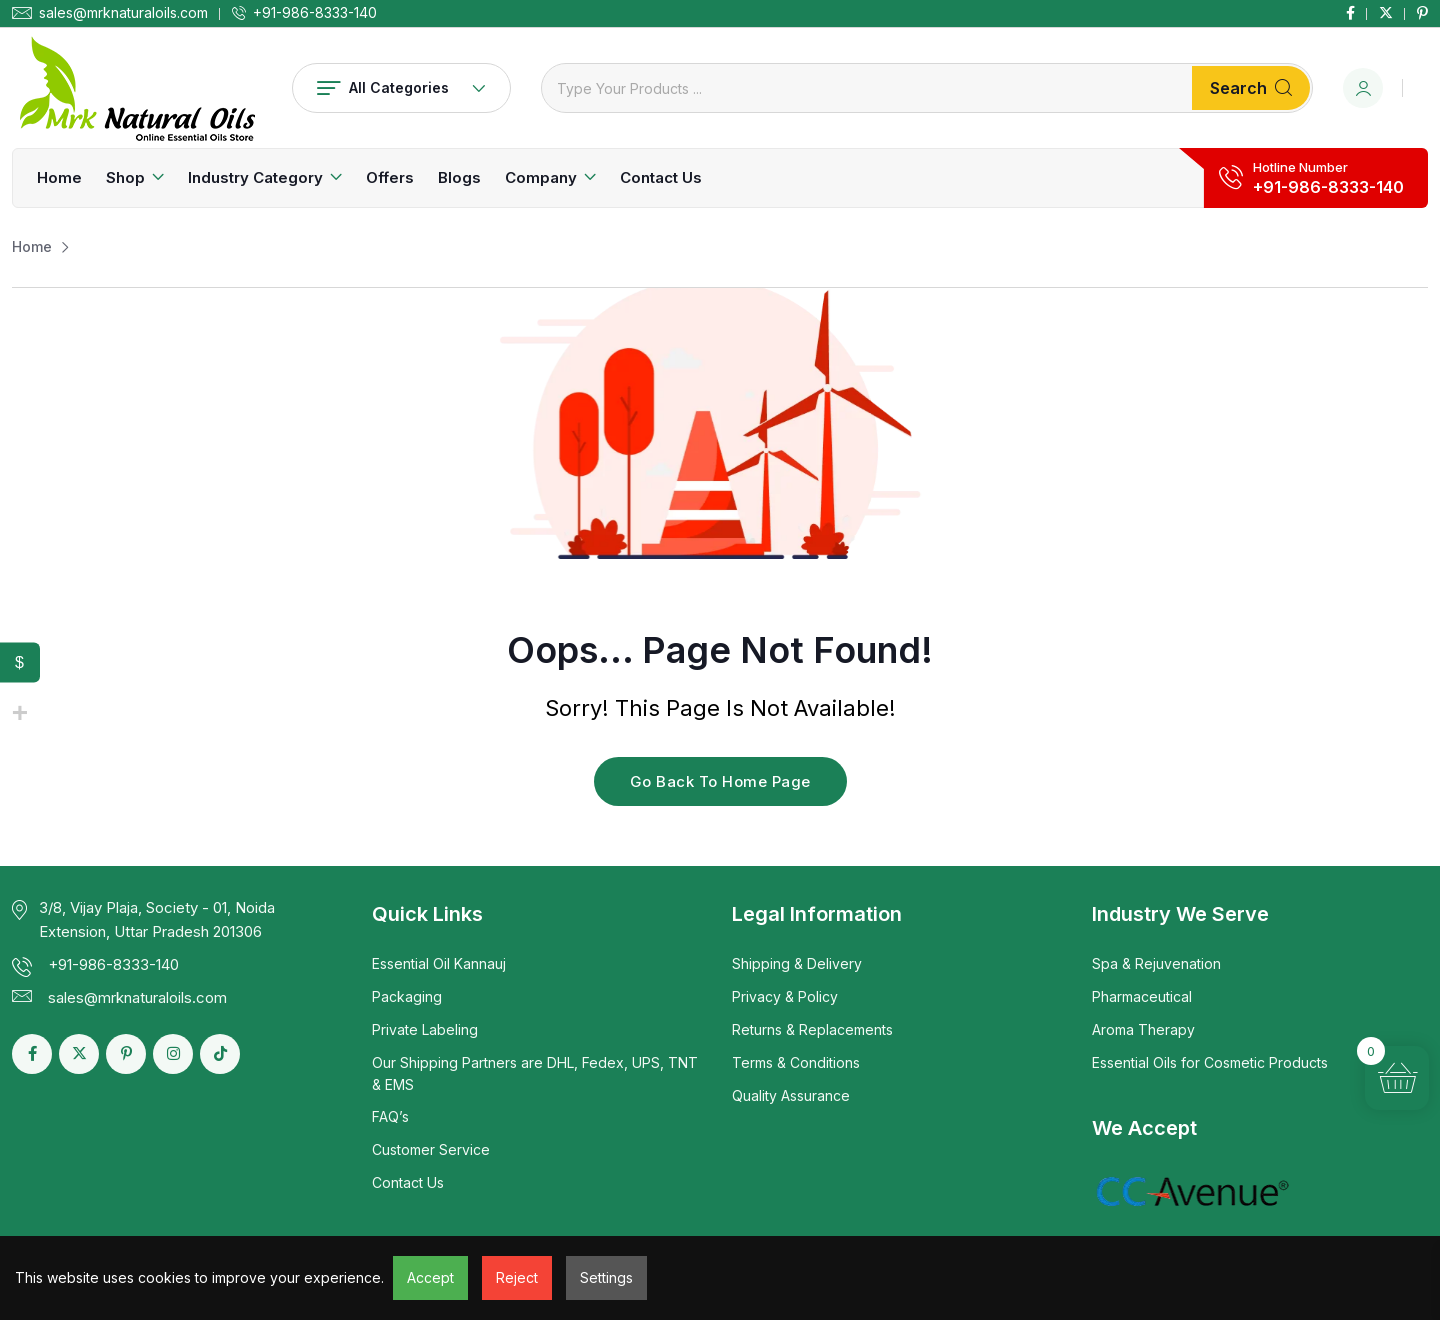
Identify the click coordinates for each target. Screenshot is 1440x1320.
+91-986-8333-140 (315, 13)
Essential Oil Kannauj (439, 963)
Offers (390, 177)
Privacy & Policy (785, 996)
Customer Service (431, 1149)
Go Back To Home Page (720, 781)
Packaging (407, 996)
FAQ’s (390, 1116)
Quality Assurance (791, 1095)
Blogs (459, 177)
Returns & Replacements (812, 1029)
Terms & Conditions (796, 1062)
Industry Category (255, 177)
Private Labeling (425, 1029)
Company (541, 177)
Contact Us (661, 177)
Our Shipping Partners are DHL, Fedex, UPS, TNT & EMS (535, 1073)
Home (59, 177)
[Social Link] (1350, 13)
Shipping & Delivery (797, 963)
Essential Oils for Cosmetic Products (1210, 1062)
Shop (125, 177)
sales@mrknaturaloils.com (123, 13)
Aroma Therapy (1143, 1029)
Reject (517, 1277)
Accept (430, 1277)
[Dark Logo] (137, 88)
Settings (606, 1277)
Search (1251, 88)
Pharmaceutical (1142, 996)
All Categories (401, 87)
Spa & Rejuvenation (1156, 963)
